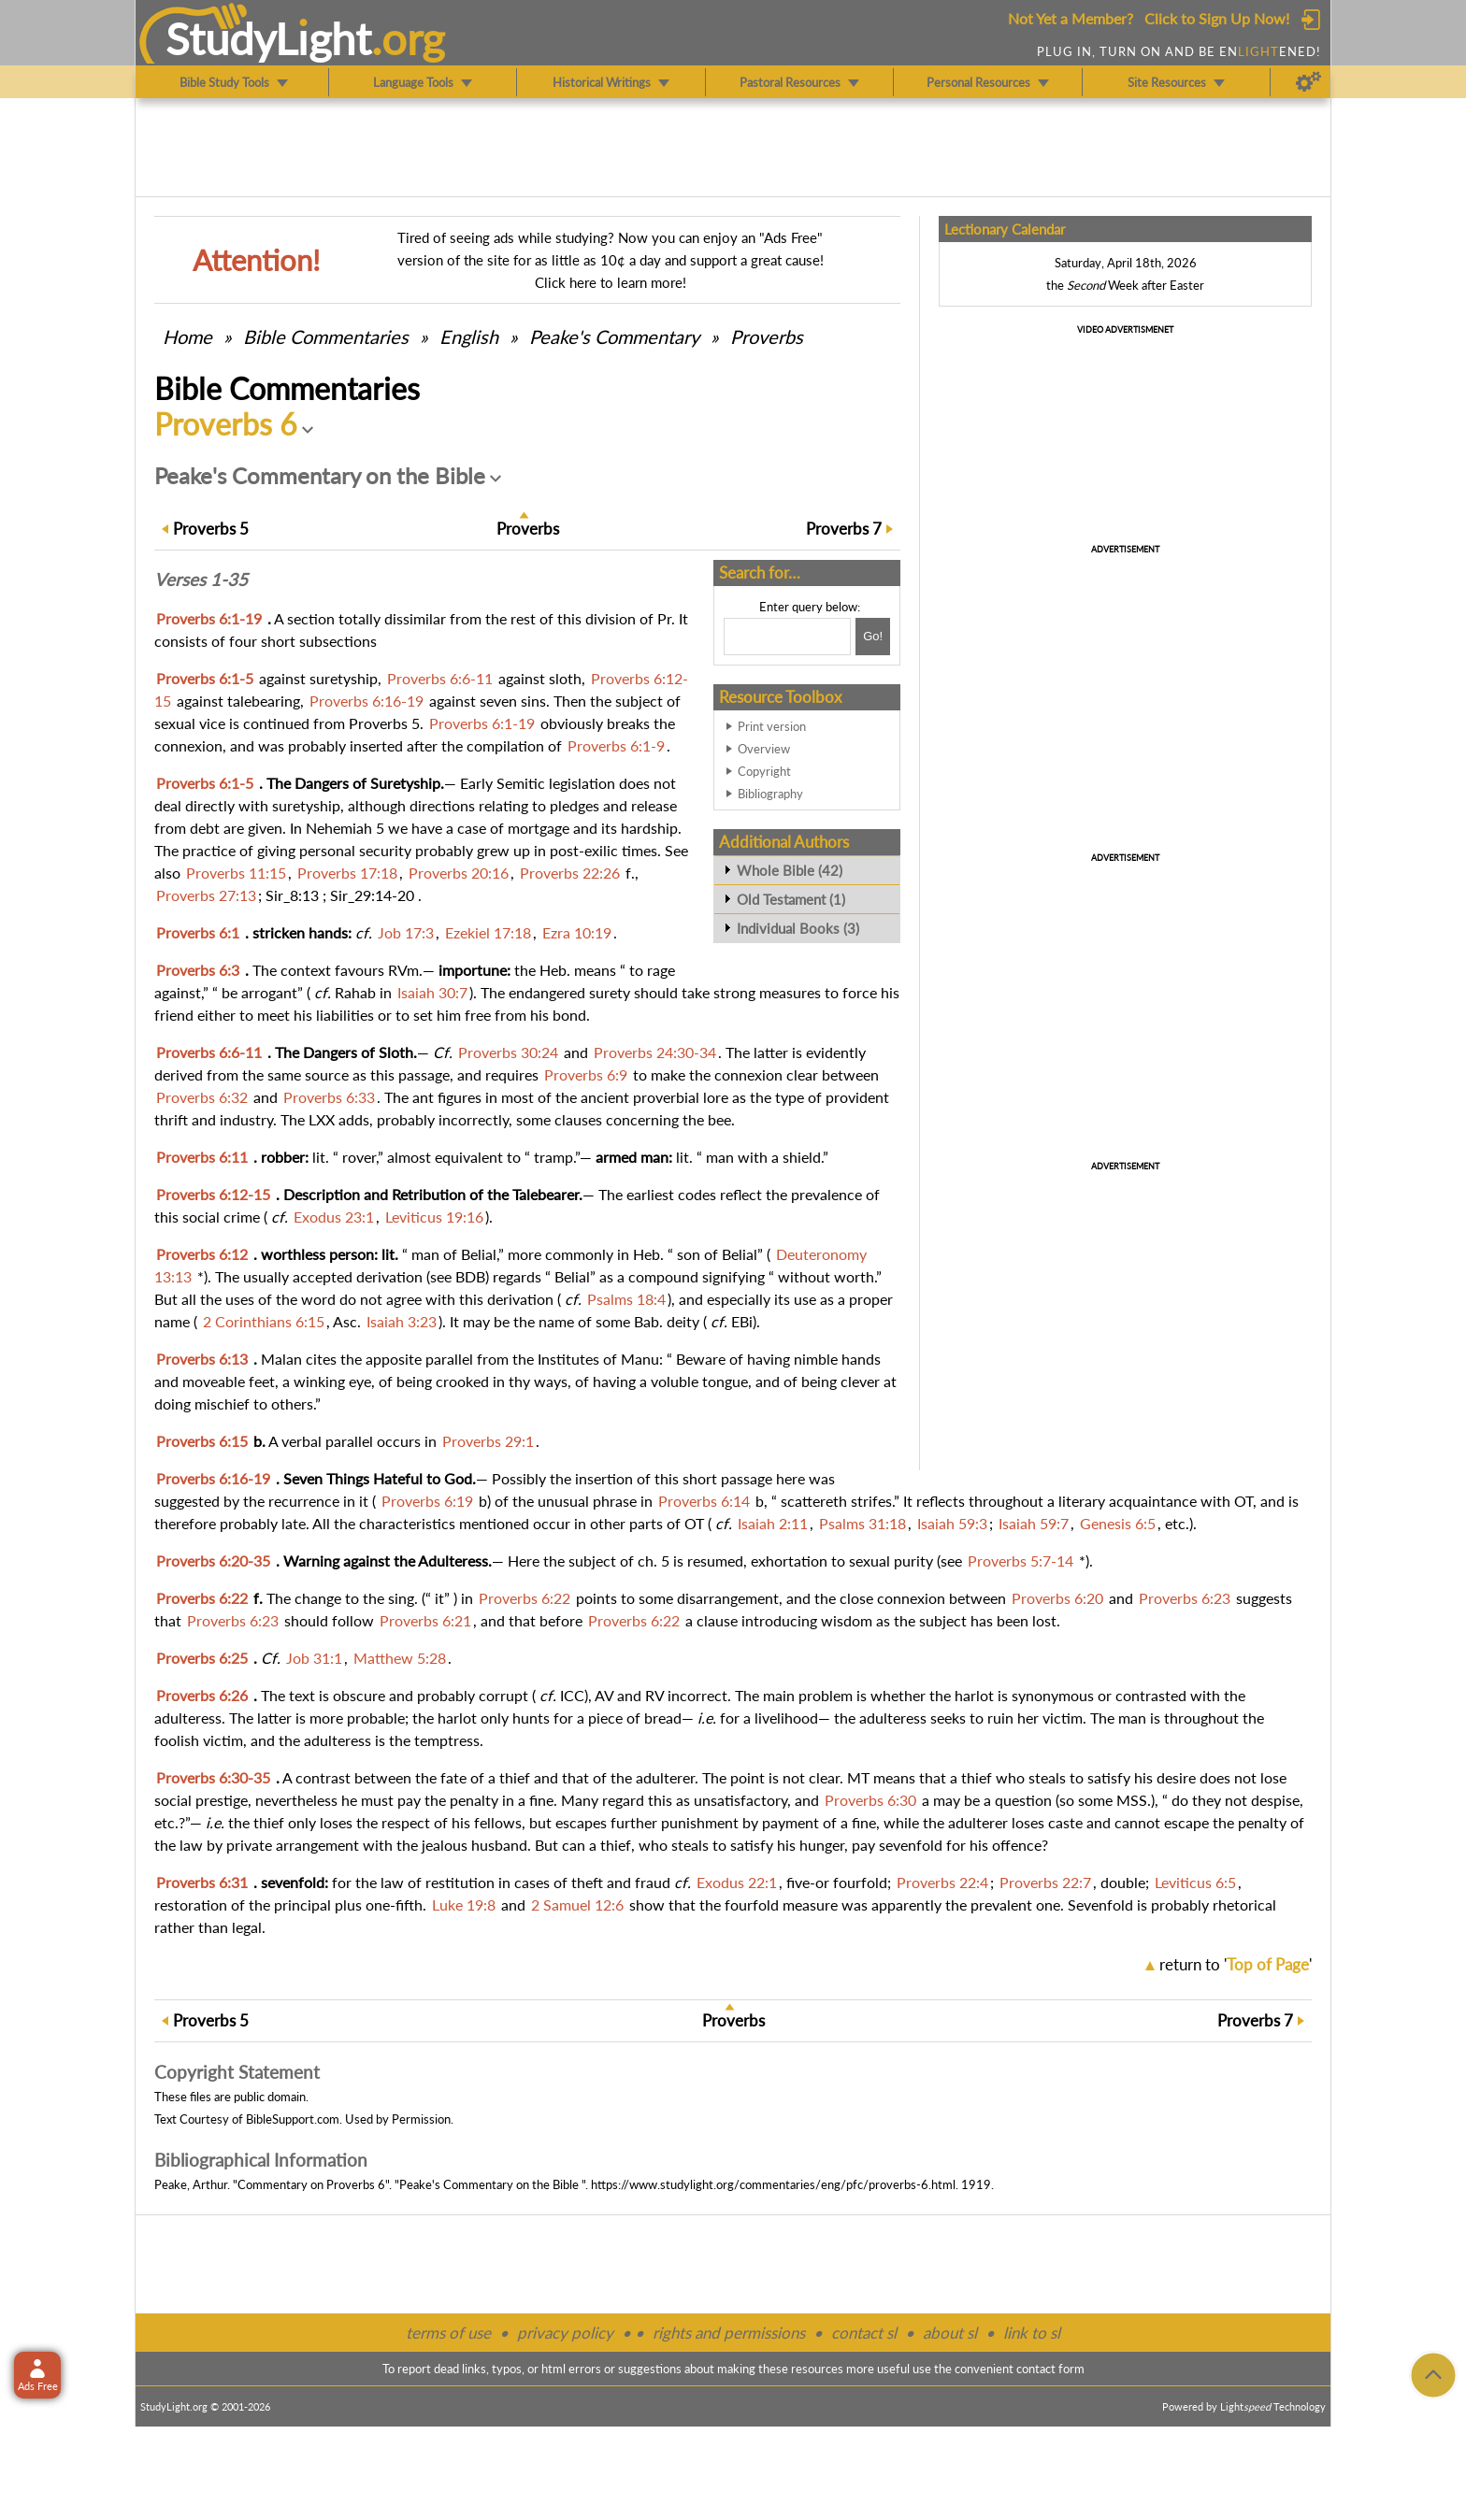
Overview (764, 748)
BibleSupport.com (292, 2119)
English (468, 336)
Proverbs (766, 336)
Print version (772, 726)
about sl (950, 2332)
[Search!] (872, 636)
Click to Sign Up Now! (1216, 18)
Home (187, 336)
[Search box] (787, 636)
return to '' (1235, 1964)
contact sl (864, 2332)
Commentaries (326, 336)
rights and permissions (729, 2332)
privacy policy (565, 2332)
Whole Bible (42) (789, 870)
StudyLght (268, 38)
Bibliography (770, 793)
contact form (1050, 2368)
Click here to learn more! (610, 282)
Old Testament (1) (791, 899)
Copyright (764, 771)
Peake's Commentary (614, 336)
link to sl (1031, 2332)
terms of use (448, 2332)
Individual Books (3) (798, 928)
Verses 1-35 (201, 579)
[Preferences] (1308, 82)
